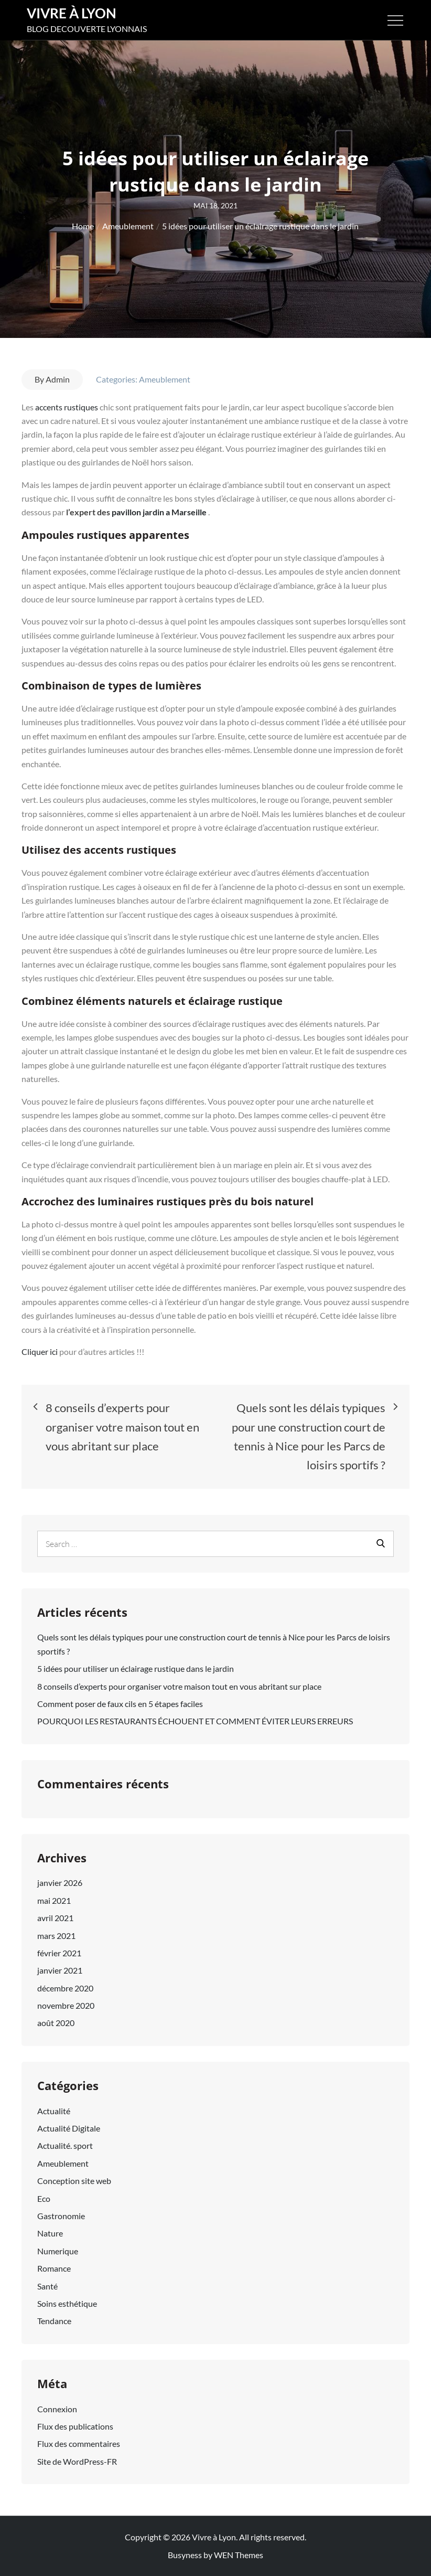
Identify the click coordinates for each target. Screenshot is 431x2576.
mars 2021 (56, 1936)
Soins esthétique (67, 2303)
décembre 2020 (65, 1988)
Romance (54, 2268)
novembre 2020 (65, 2005)
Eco (43, 2198)
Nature (50, 2233)
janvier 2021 (59, 1970)
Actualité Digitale (68, 2128)
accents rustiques (67, 407)
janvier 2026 (59, 1883)
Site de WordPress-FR (77, 2461)
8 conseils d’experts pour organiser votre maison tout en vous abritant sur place (179, 1686)
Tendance (54, 2321)
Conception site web (74, 2181)
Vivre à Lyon (71, 13)
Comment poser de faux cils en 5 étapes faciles (120, 1704)
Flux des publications (75, 2426)
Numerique (57, 2251)
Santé (47, 2286)
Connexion (57, 2409)
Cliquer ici (39, 1351)
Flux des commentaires (78, 2443)
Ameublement (164, 379)
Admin (58, 379)
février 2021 (59, 1953)
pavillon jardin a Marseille (159, 512)
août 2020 (55, 2023)
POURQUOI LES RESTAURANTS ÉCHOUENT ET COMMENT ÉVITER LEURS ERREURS (195, 1721)
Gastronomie (61, 2216)
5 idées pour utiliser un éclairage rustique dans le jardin (135, 1668)
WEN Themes (238, 2555)
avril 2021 (55, 1918)
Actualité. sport (65, 2145)
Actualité (53, 2111)
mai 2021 (54, 1900)
